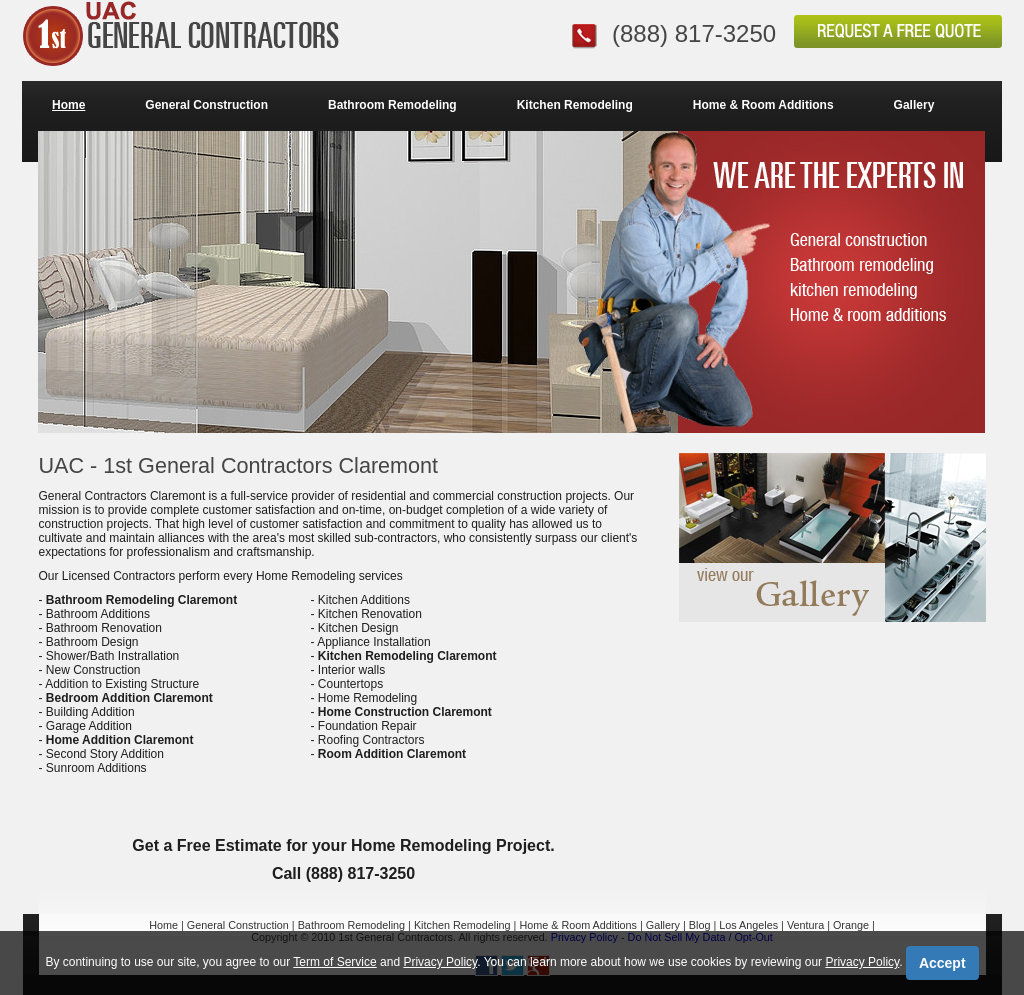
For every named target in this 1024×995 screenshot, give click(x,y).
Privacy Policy (440, 962)
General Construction (206, 105)
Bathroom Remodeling (392, 105)
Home (68, 105)
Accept (942, 963)
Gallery (914, 105)
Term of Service (334, 962)
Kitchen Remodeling (575, 105)
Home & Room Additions (763, 105)
